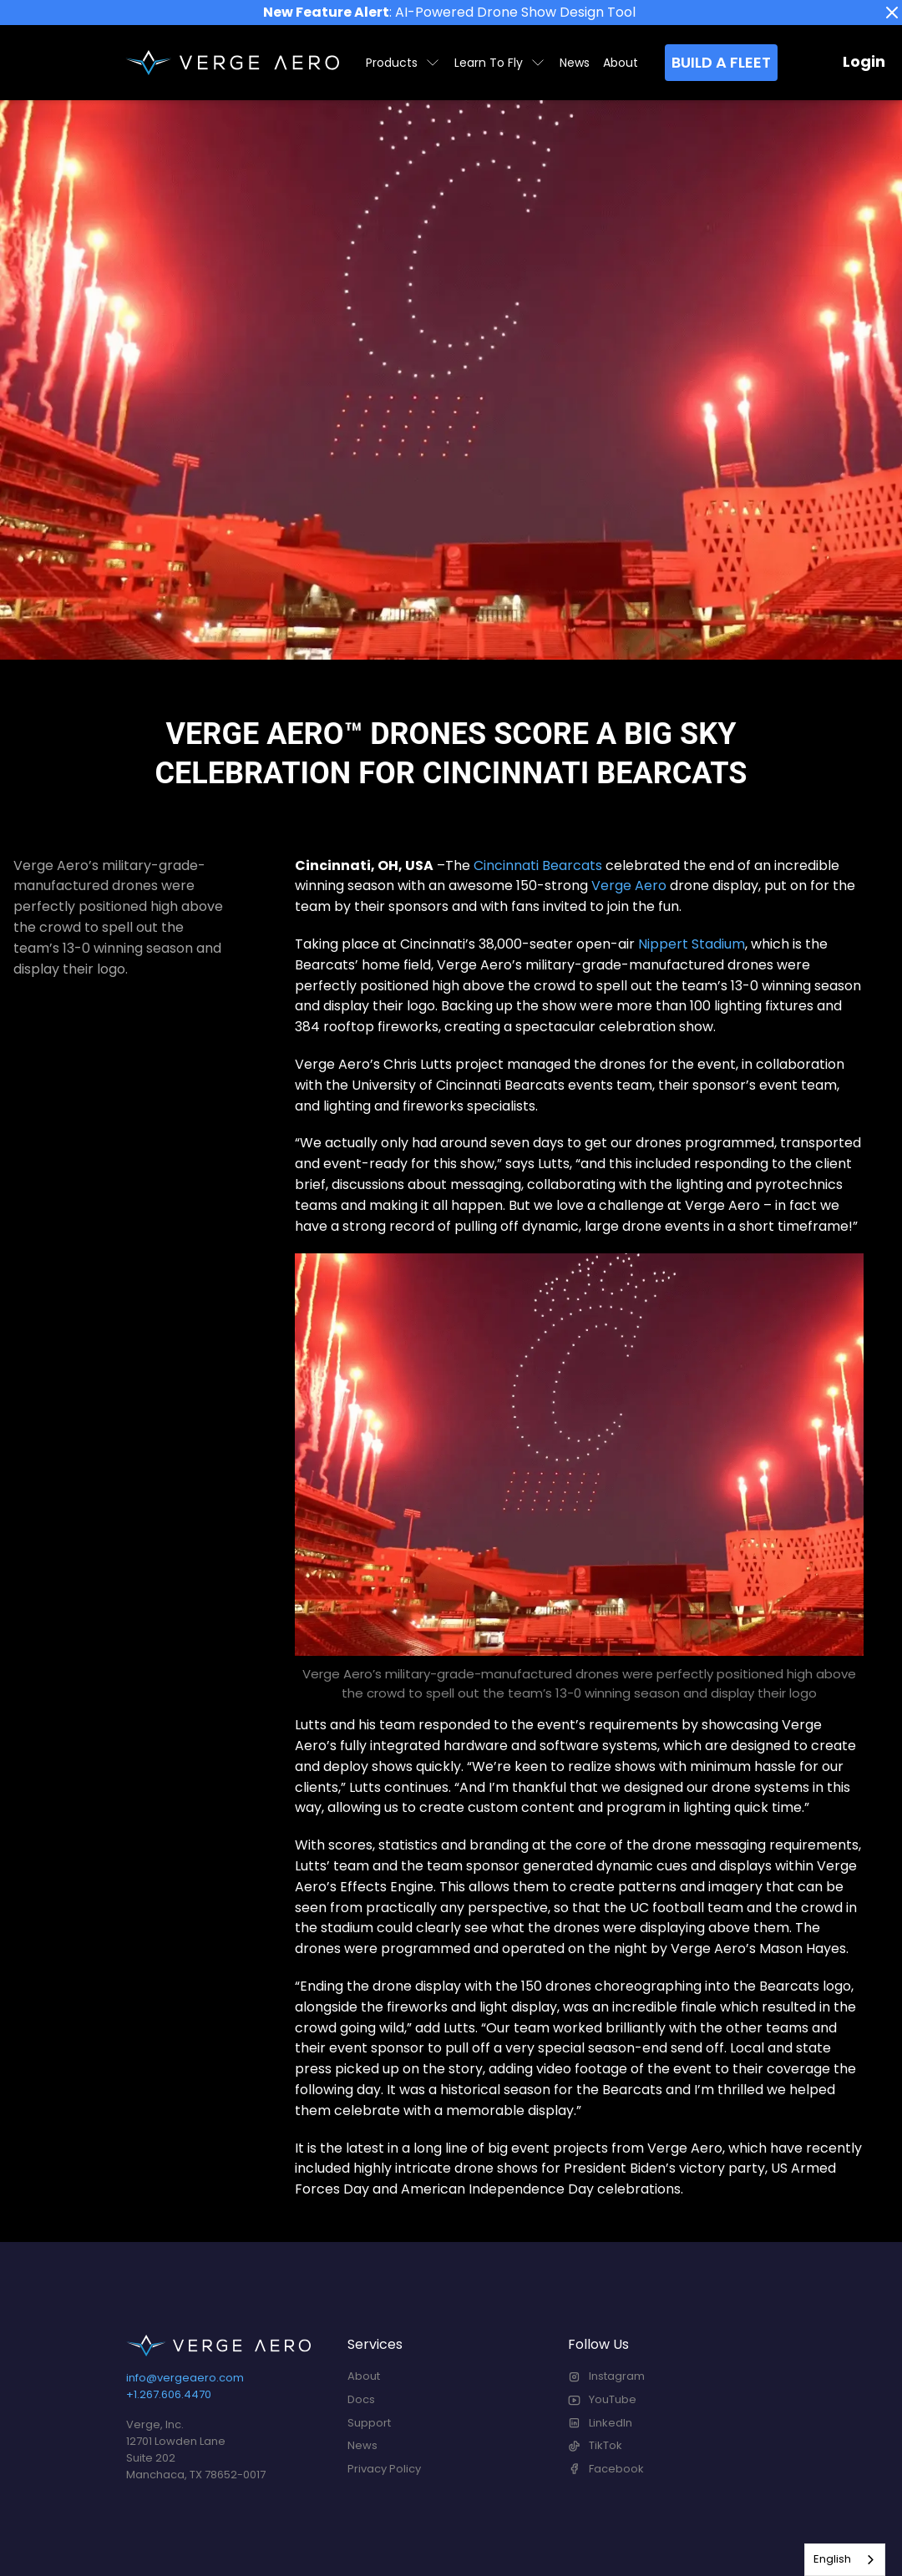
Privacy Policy (384, 2469)
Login (864, 61)
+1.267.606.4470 (168, 2394)
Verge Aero (628, 885)
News (575, 62)
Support (369, 2423)
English (832, 2559)
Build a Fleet (721, 62)
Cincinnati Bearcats (538, 865)
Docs (361, 2399)
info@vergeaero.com (185, 2378)
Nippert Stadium (691, 944)
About (620, 62)
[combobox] (844, 2559)
